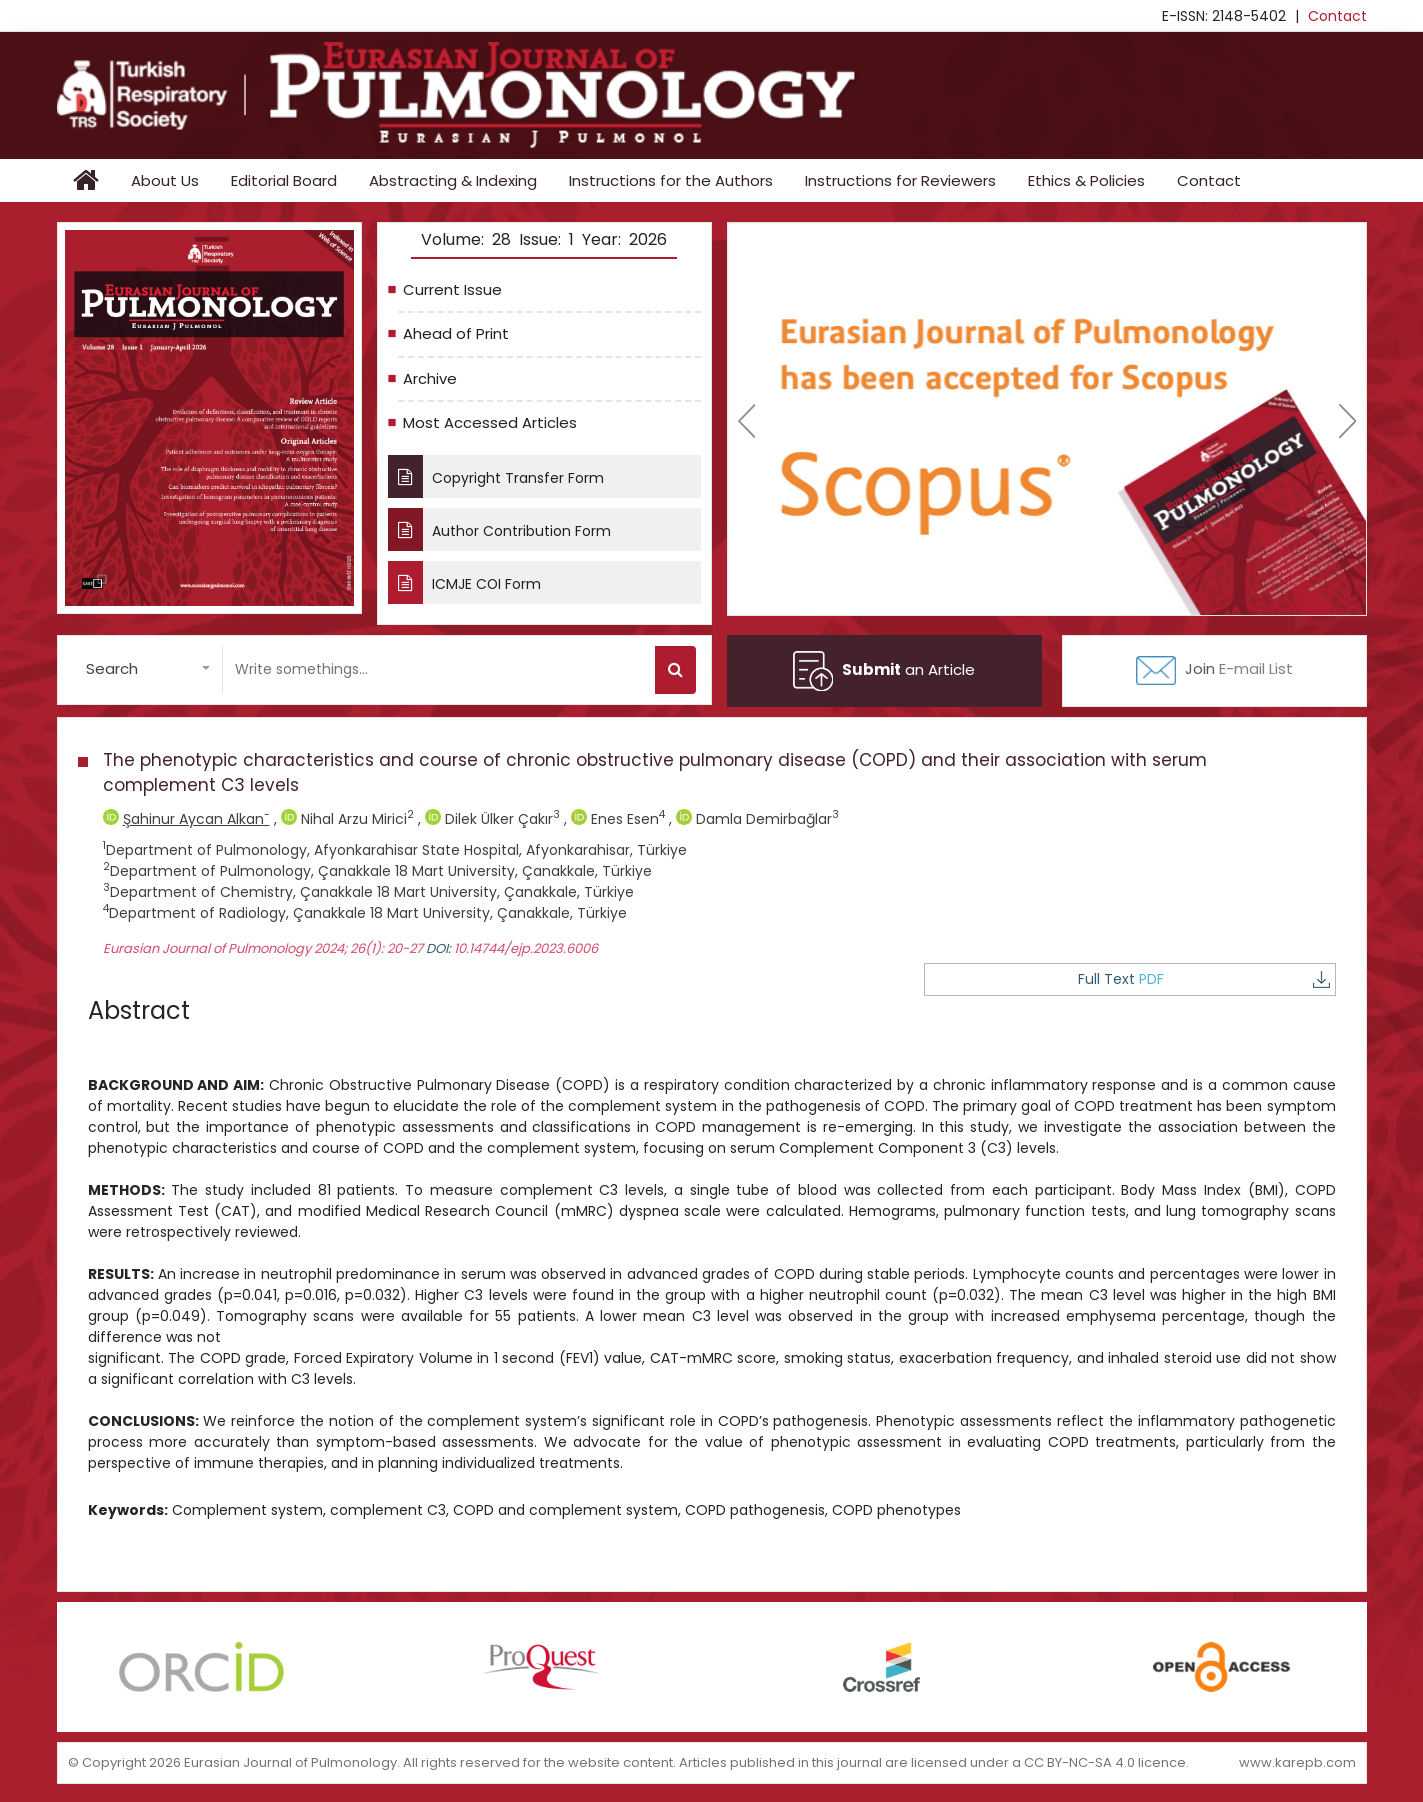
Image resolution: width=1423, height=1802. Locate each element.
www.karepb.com (1297, 1761)
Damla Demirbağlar (757, 819)
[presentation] (746, 421)
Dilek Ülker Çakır (494, 819)
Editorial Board (284, 180)
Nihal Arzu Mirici (349, 819)
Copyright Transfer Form (496, 476)
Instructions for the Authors (671, 180)
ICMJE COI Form (465, 582)
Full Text (1263, 979)
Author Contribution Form (499, 529)
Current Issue (452, 289)
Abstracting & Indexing (453, 180)
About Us (165, 180)
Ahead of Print (456, 333)
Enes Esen (620, 819)
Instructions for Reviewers (900, 180)
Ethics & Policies (1086, 180)
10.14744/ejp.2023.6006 (526, 948)
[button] (148, 669)
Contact (1337, 16)
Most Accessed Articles (490, 422)
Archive (430, 378)
